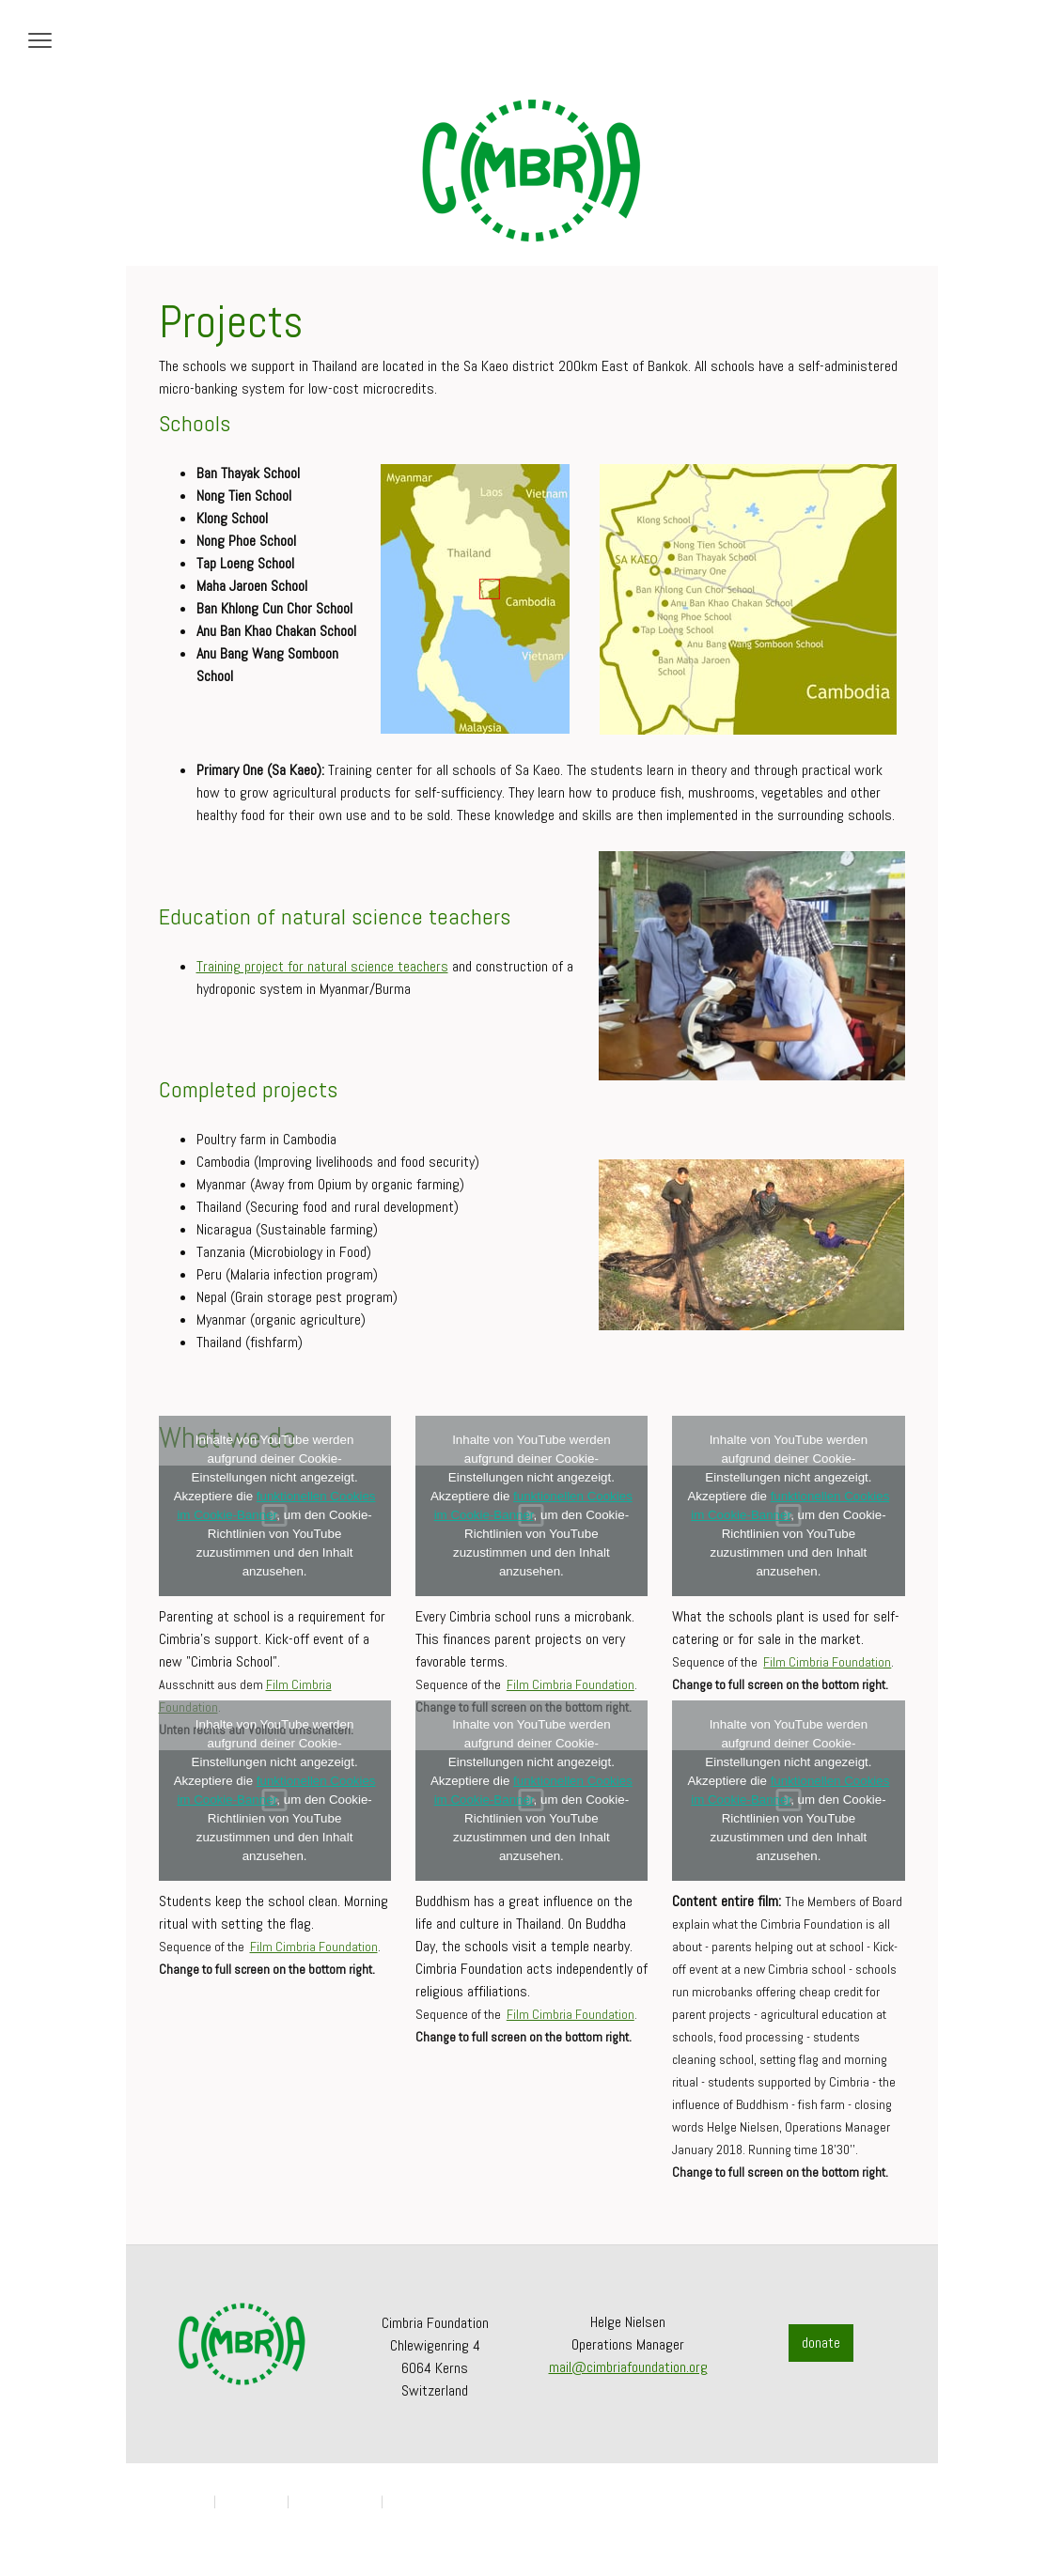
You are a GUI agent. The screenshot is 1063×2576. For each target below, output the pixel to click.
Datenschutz (251, 2501)
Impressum (182, 2501)
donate (821, 2342)
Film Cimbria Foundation (570, 1684)
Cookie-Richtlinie (335, 2501)
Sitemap (407, 2501)
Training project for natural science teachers (322, 966)
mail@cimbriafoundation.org (628, 2367)
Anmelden (885, 2520)
